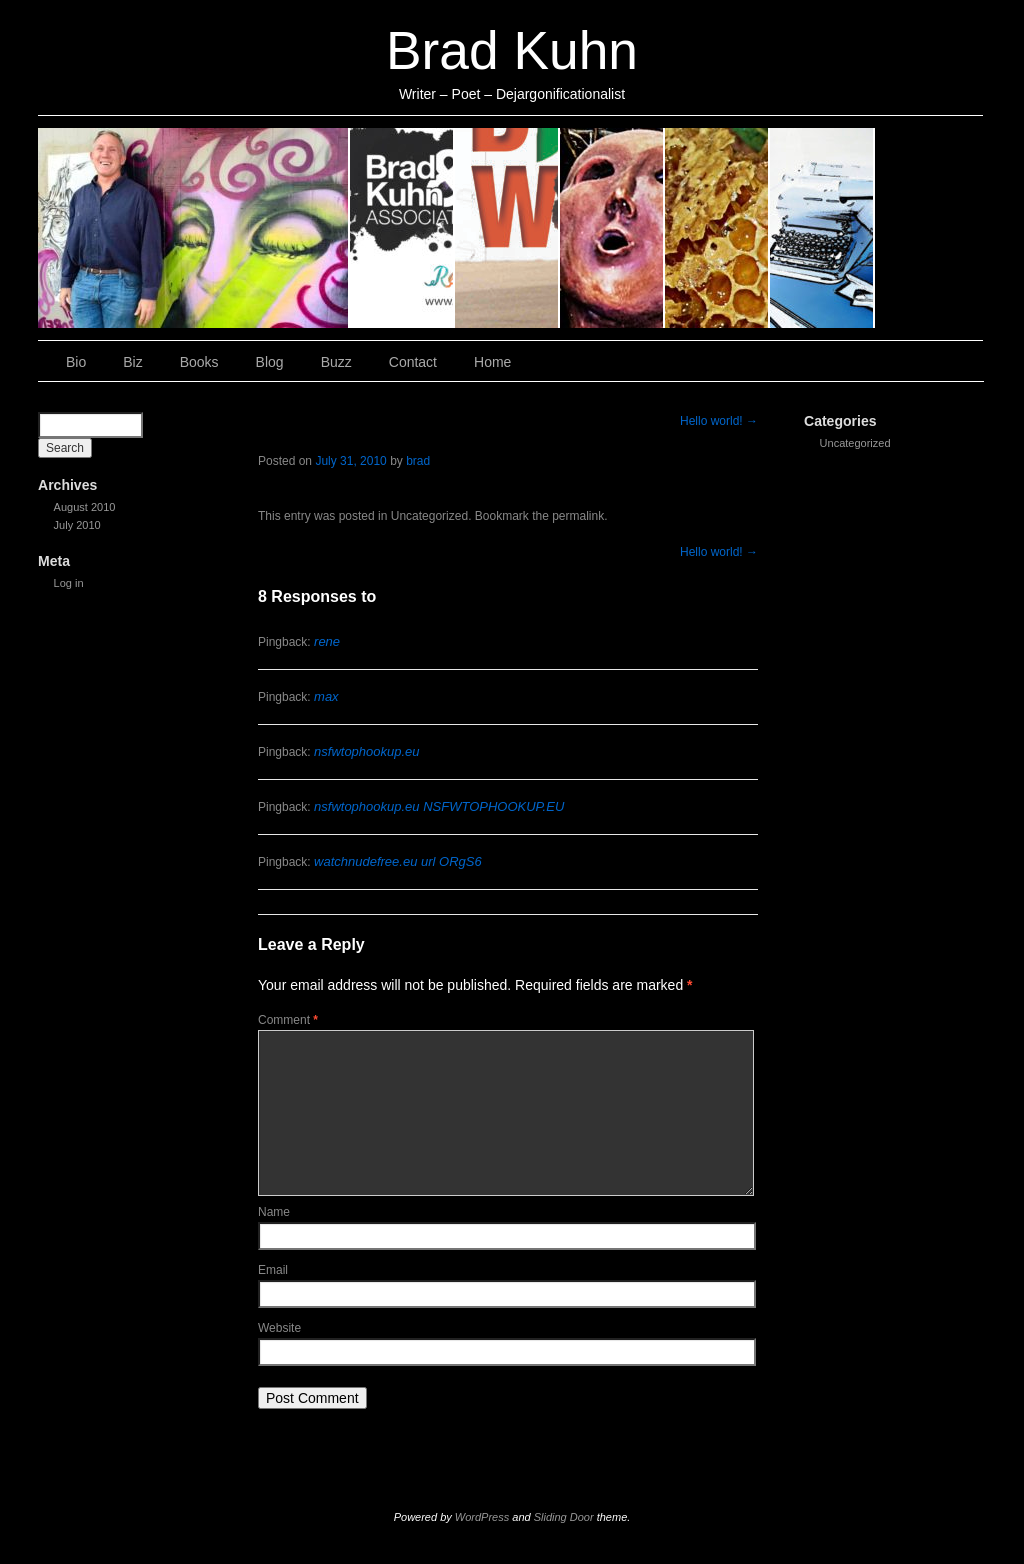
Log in (69, 583)
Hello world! (719, 421)
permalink (578, 516)
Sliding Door (564, 1517)
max (326, 696)
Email (273, 1270)
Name (274, 1212)
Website (279, 1328)
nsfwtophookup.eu (367, 751)
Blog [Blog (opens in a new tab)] (612, 228)
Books (507, 228)
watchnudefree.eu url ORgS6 (398, 861)
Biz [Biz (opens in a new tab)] (402, 228)
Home (929, 228)
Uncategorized (855, 443)
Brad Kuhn (512, 50)
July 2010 (77, 525)
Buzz (717, 228)
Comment (288, 1020)
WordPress (482, 1517)
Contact (822, 228)
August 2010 (85, 507)
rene (327, 641)
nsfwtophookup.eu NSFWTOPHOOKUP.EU (439, 806)
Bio (194, 228)
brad (418, 461)
